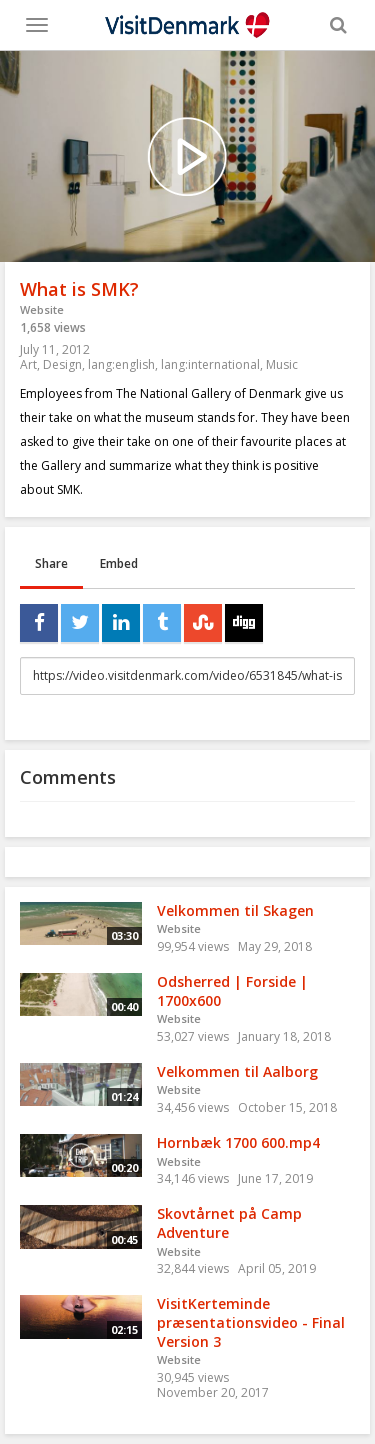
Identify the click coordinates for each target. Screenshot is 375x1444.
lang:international (210, 364)
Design (62, 364)
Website (42, 309)
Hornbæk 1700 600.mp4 (238, 1142)
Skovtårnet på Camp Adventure (229, 1223)
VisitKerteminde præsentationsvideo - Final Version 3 (251, 1322)
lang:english (121, 364)
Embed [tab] (119, 563)
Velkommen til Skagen (235, 910)
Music (282, 364)
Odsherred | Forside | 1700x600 (232, 991)
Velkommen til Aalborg (237, 1071)
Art (28, 364)
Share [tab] (51, 563)
